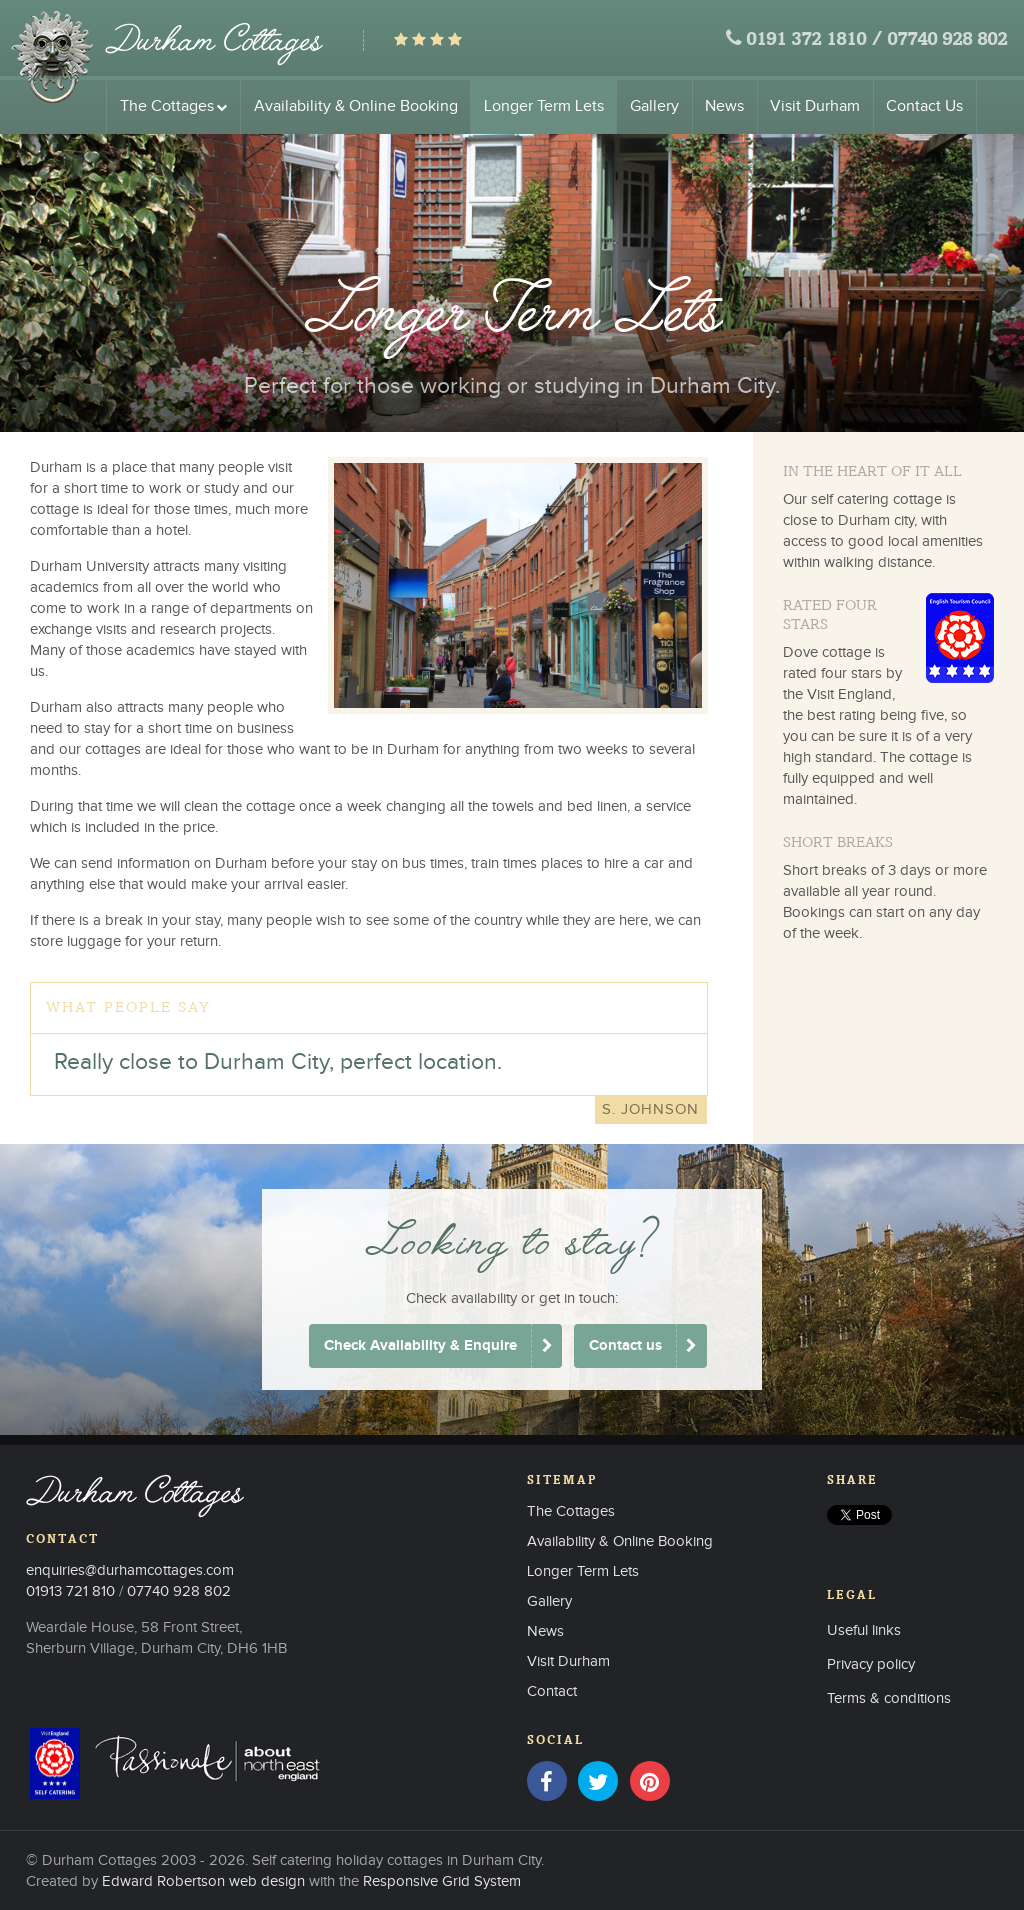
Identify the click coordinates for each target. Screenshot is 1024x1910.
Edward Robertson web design (203, 1881)
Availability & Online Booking (356, 106)
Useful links (864, 1630)
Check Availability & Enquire (420, 1345)
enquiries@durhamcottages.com (130, 1570)
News (724, 106)
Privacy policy (871, 1664)
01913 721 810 (70, 1591)
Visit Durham (815, 106)
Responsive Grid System (442, 1881)
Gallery (654, 106)
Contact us (625, 1345)
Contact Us (924, 106)
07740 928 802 (947, 40)
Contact (552, 1691)
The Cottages (174, 106)
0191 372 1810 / (814, 40)
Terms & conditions (889, 1698)
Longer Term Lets (544, 106)
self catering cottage (876, 499)
